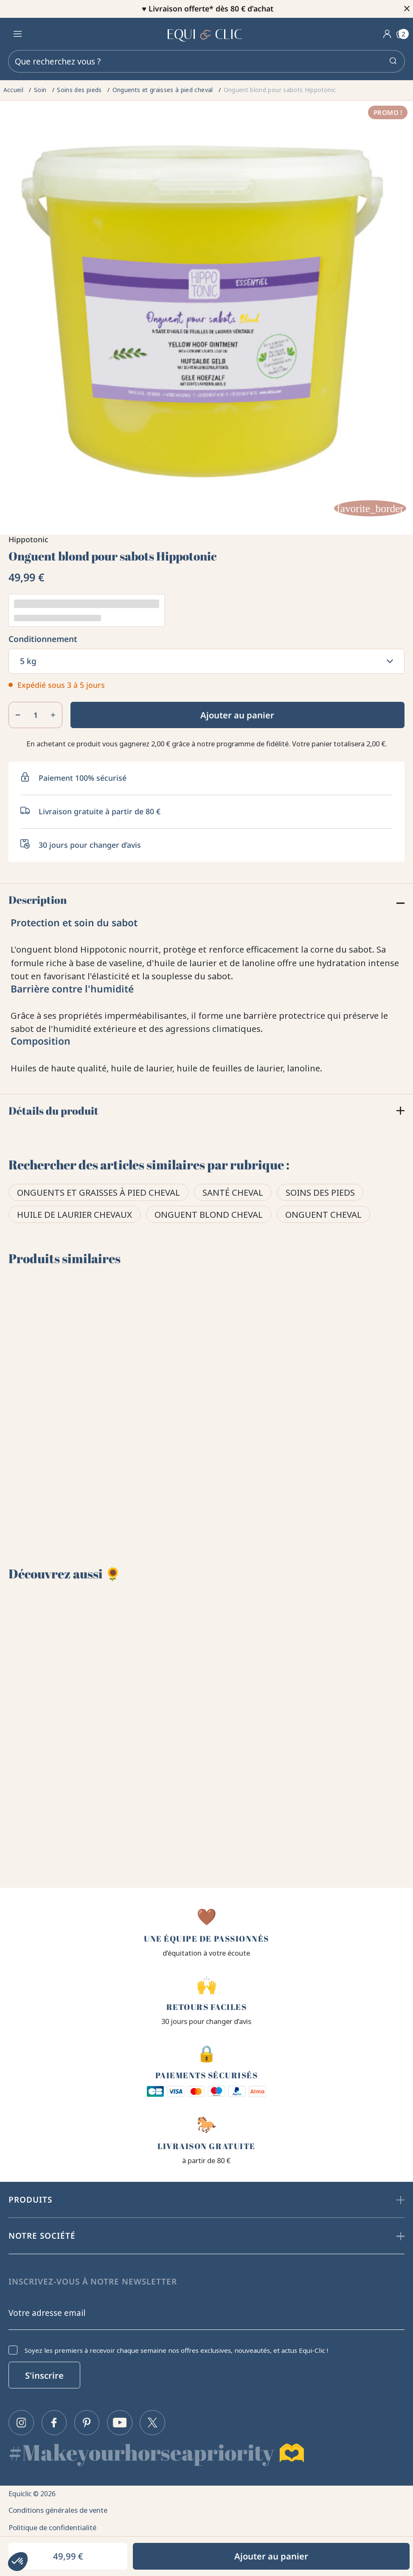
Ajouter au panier (237, 715)
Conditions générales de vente (62, 2506)
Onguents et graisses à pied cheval (98, 1194)
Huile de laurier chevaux (74, 1216)
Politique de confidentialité (56, 2525)
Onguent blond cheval (209, 1216)
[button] (18, 2561)
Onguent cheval (323, 1216)
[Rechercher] (206, 61)
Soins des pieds (320, 1194)
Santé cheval (232, 1194)
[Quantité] (35, 715)
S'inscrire (44, 2370)
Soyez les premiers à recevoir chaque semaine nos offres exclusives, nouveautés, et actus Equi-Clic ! (176, 2345)
